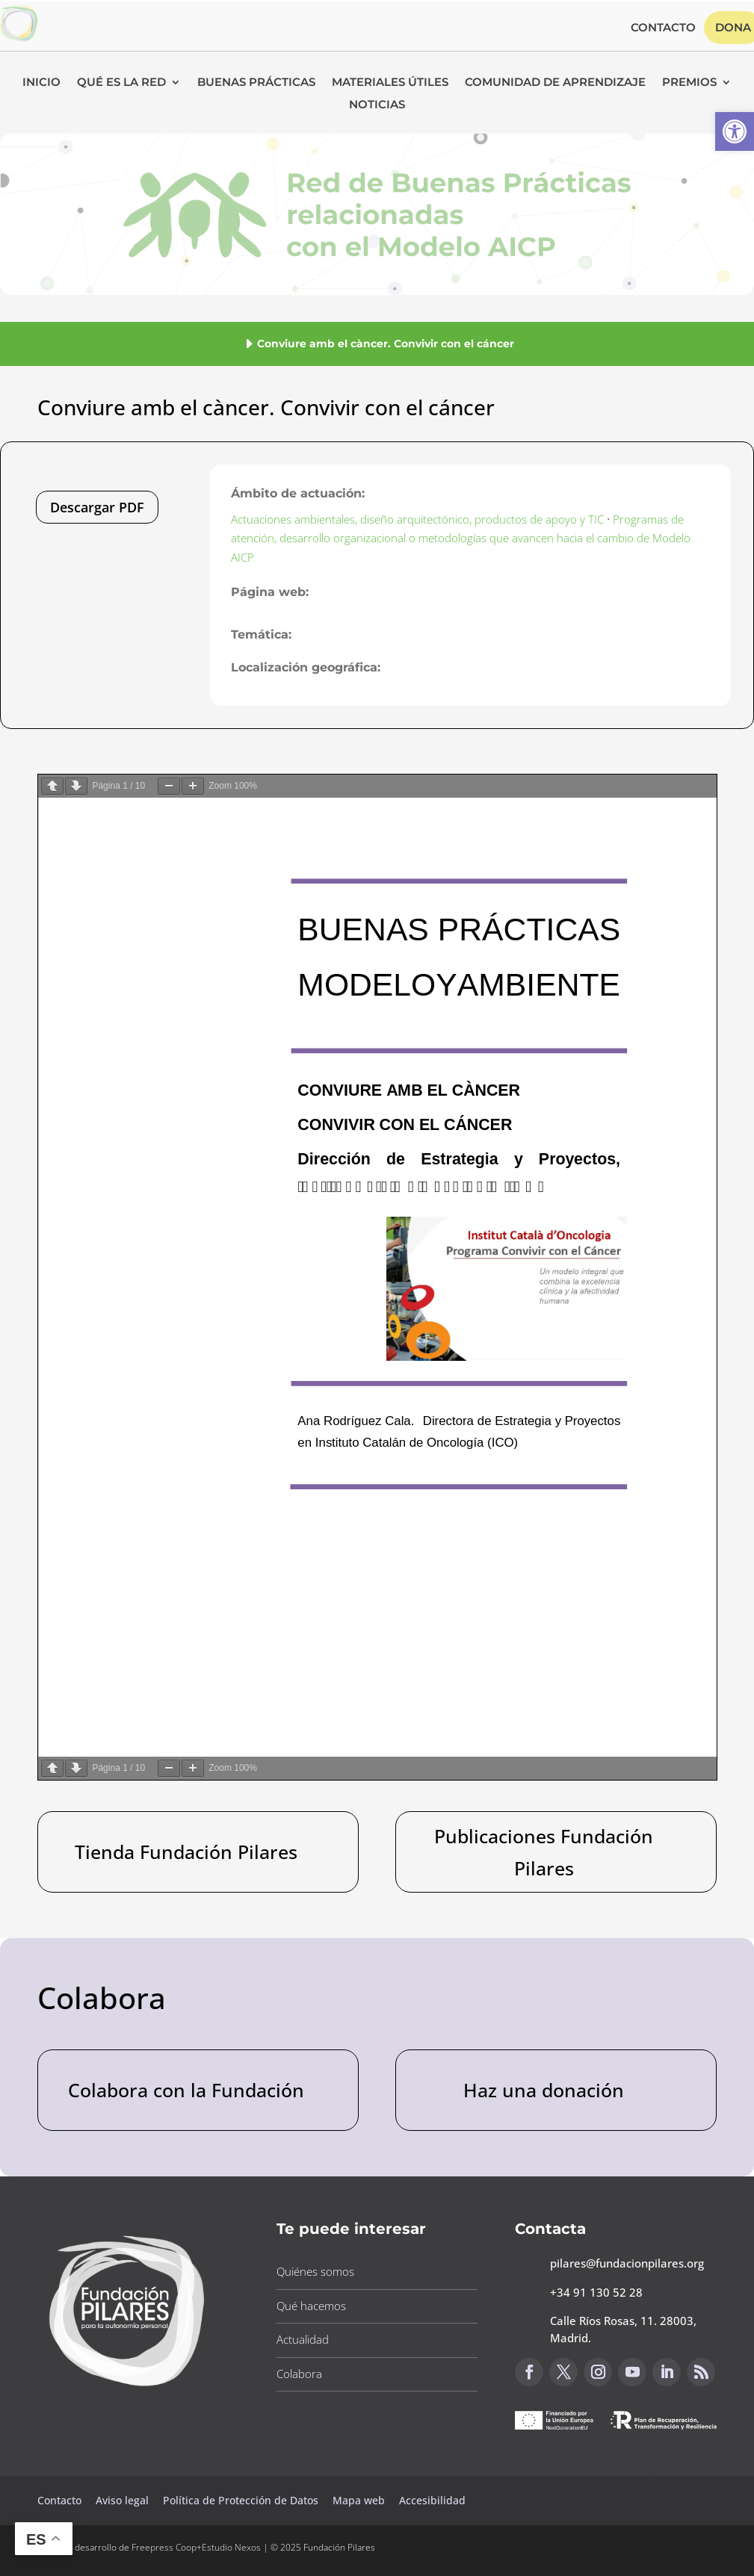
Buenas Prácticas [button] (256, 83)
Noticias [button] (377, 105)
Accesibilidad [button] (432, 2500)
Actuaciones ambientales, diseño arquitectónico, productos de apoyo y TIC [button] (417, 519)
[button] (734, 131)
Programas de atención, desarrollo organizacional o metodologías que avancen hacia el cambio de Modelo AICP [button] (460, 538)
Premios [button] (689, 83)
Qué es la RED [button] (121, 83)
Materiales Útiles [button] (390, 83)
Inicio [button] (41, 83)
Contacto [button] (663, 28)
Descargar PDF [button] (97, 507)
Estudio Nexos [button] (231, 2547)
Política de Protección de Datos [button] (242, 2500)
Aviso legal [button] (124, 2500)
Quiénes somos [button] (315, 2271)
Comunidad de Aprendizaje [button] (555, 83)
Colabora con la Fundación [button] (186, 2089)
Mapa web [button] (359, 2500)
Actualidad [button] (302, 2339)
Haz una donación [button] (543, 2089)
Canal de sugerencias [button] (587, 2462)
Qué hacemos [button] (311, 2305)
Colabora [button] (299, 2373)
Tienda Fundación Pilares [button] (186, 1851)
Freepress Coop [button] (164, 2547)
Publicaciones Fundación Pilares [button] (543, 1852)
